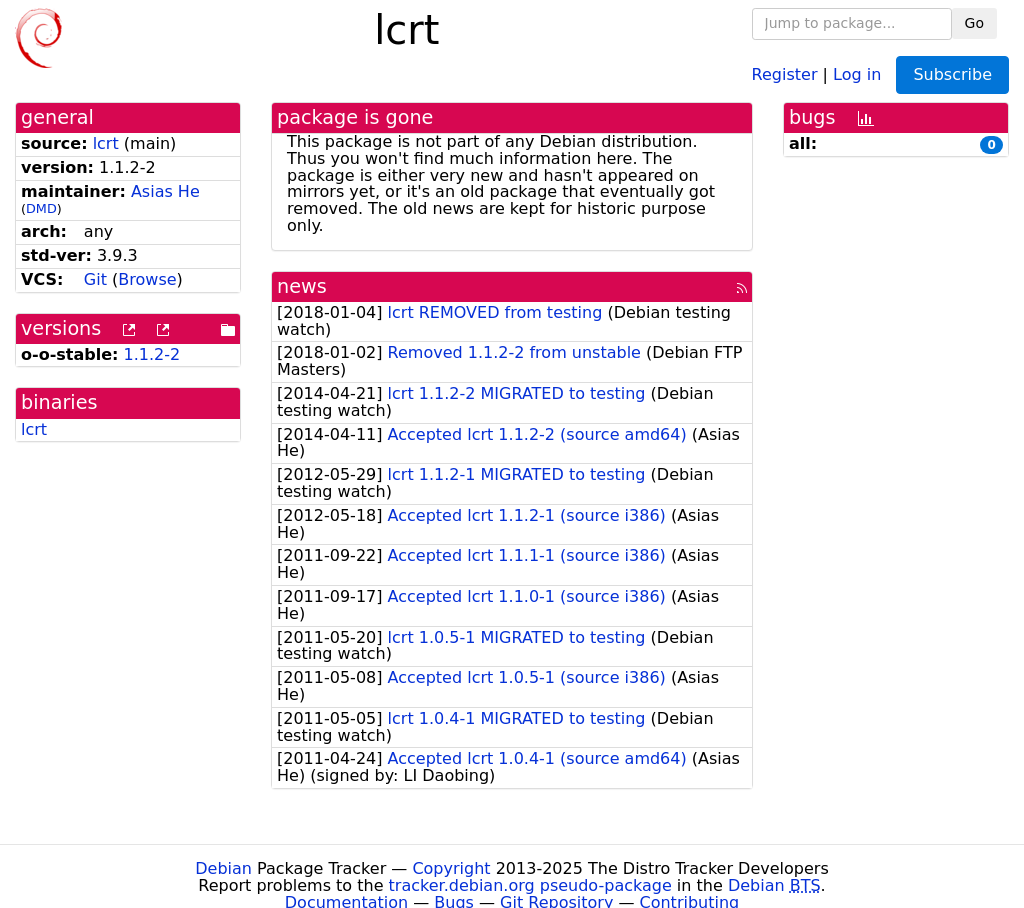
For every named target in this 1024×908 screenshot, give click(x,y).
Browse (147, 279)
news (302, 286)
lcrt (106, 143)
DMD (41, 208)
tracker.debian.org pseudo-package (530, 885)
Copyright (451, 868)
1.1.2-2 (152, 354)
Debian (223, 868)
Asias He (165, 191)
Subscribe (952, 74)
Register (785, 73)
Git (95, 279)
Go (974, 23)
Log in (857, 73)
